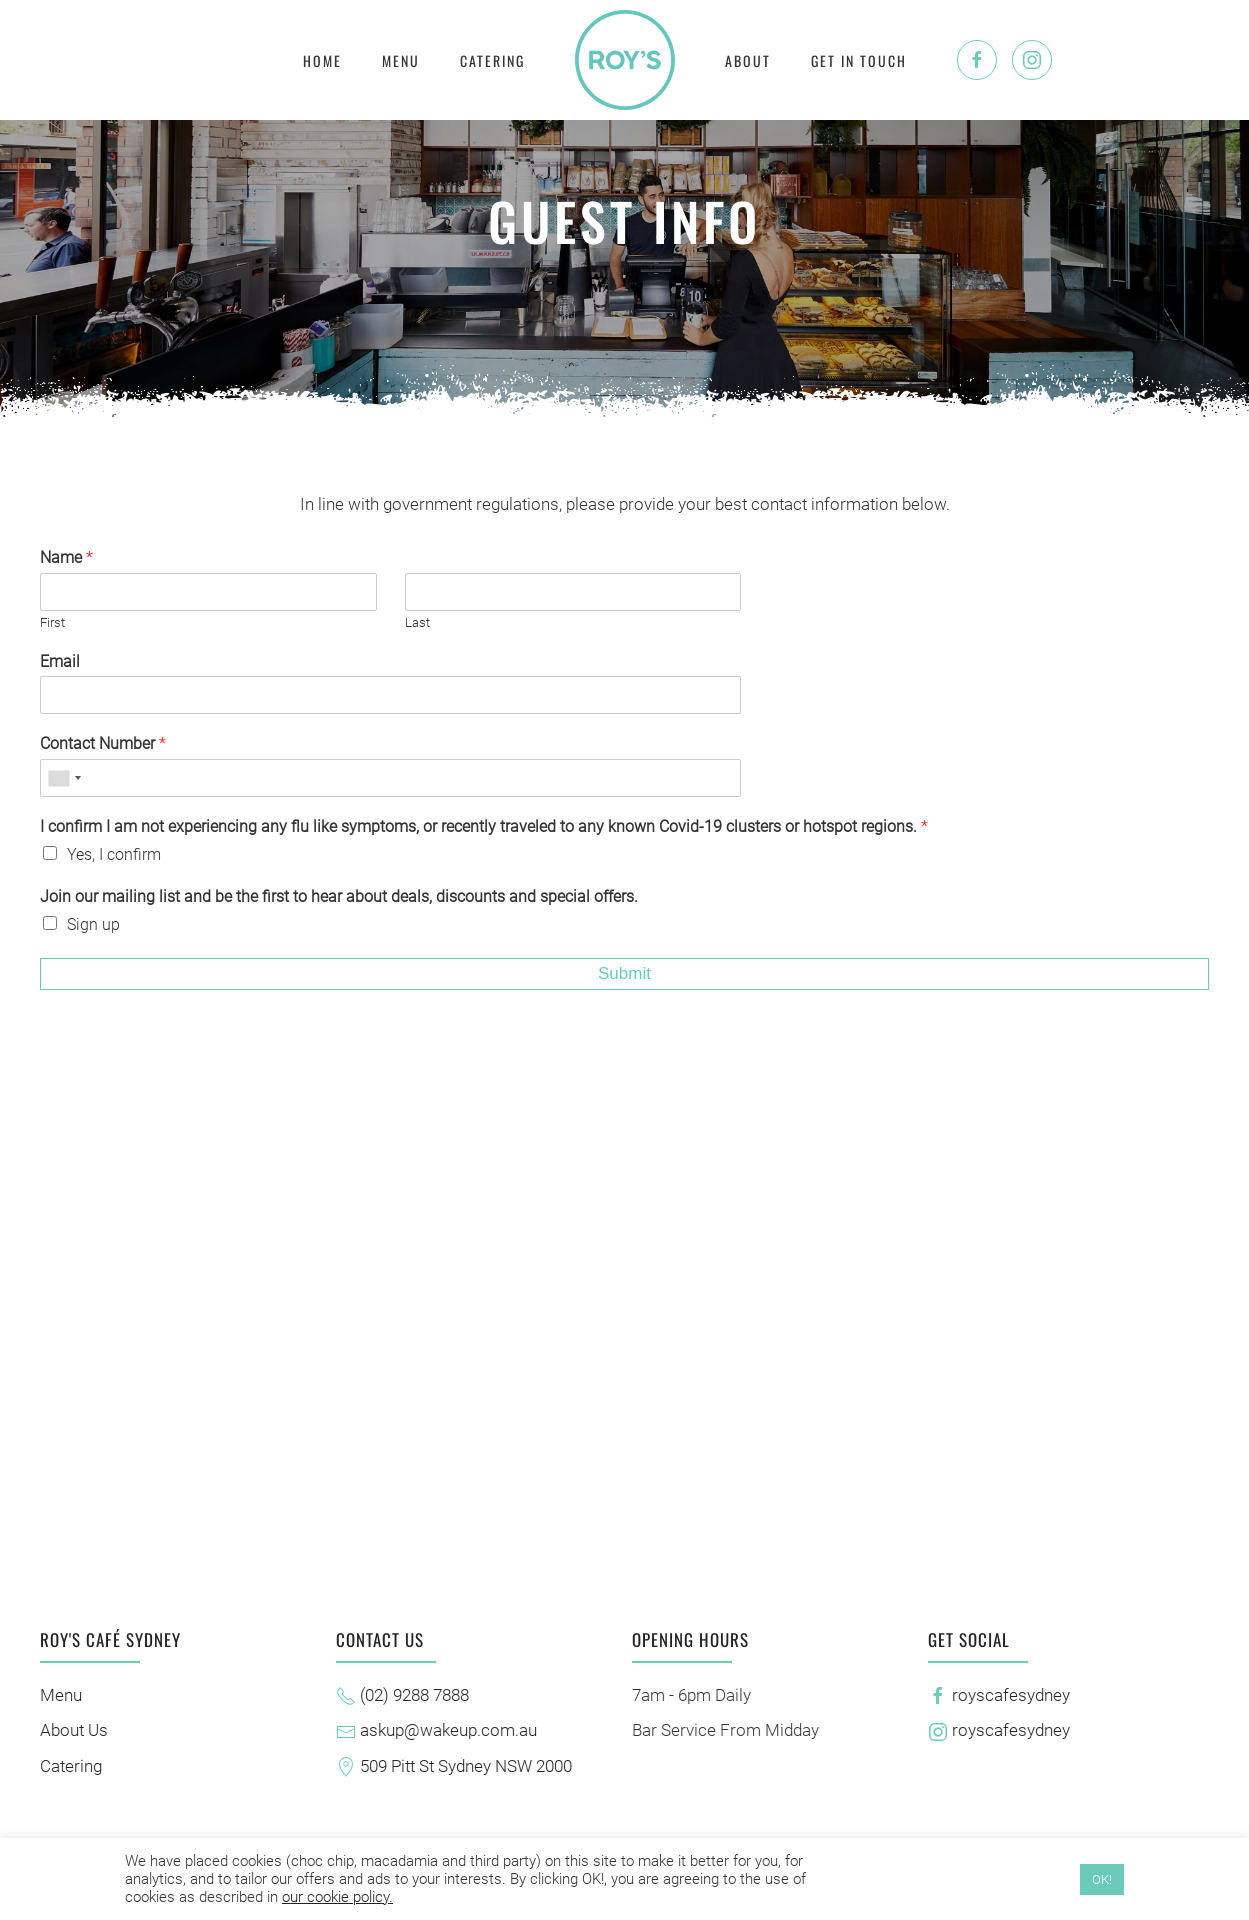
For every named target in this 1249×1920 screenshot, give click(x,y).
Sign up (93, 924)
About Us (71, 1730)
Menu (401, 60)
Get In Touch (859, 60)
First (52, 622)
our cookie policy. (337, 1897)
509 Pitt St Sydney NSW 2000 (451, 1766)
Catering (492, 60)
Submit (624, 973)
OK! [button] (1102, 1879)
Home (322, 60)
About (748, 60)
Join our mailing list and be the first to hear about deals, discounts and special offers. (339, 896)
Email (60, 661)
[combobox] (64, 778)
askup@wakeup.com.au (433, 1730)
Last (417, 622)
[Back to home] (625, 60)
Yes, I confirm (114, 854)
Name (66, 557)
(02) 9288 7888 (399, 1695)
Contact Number (103, 743)
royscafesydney (996, 1695)
